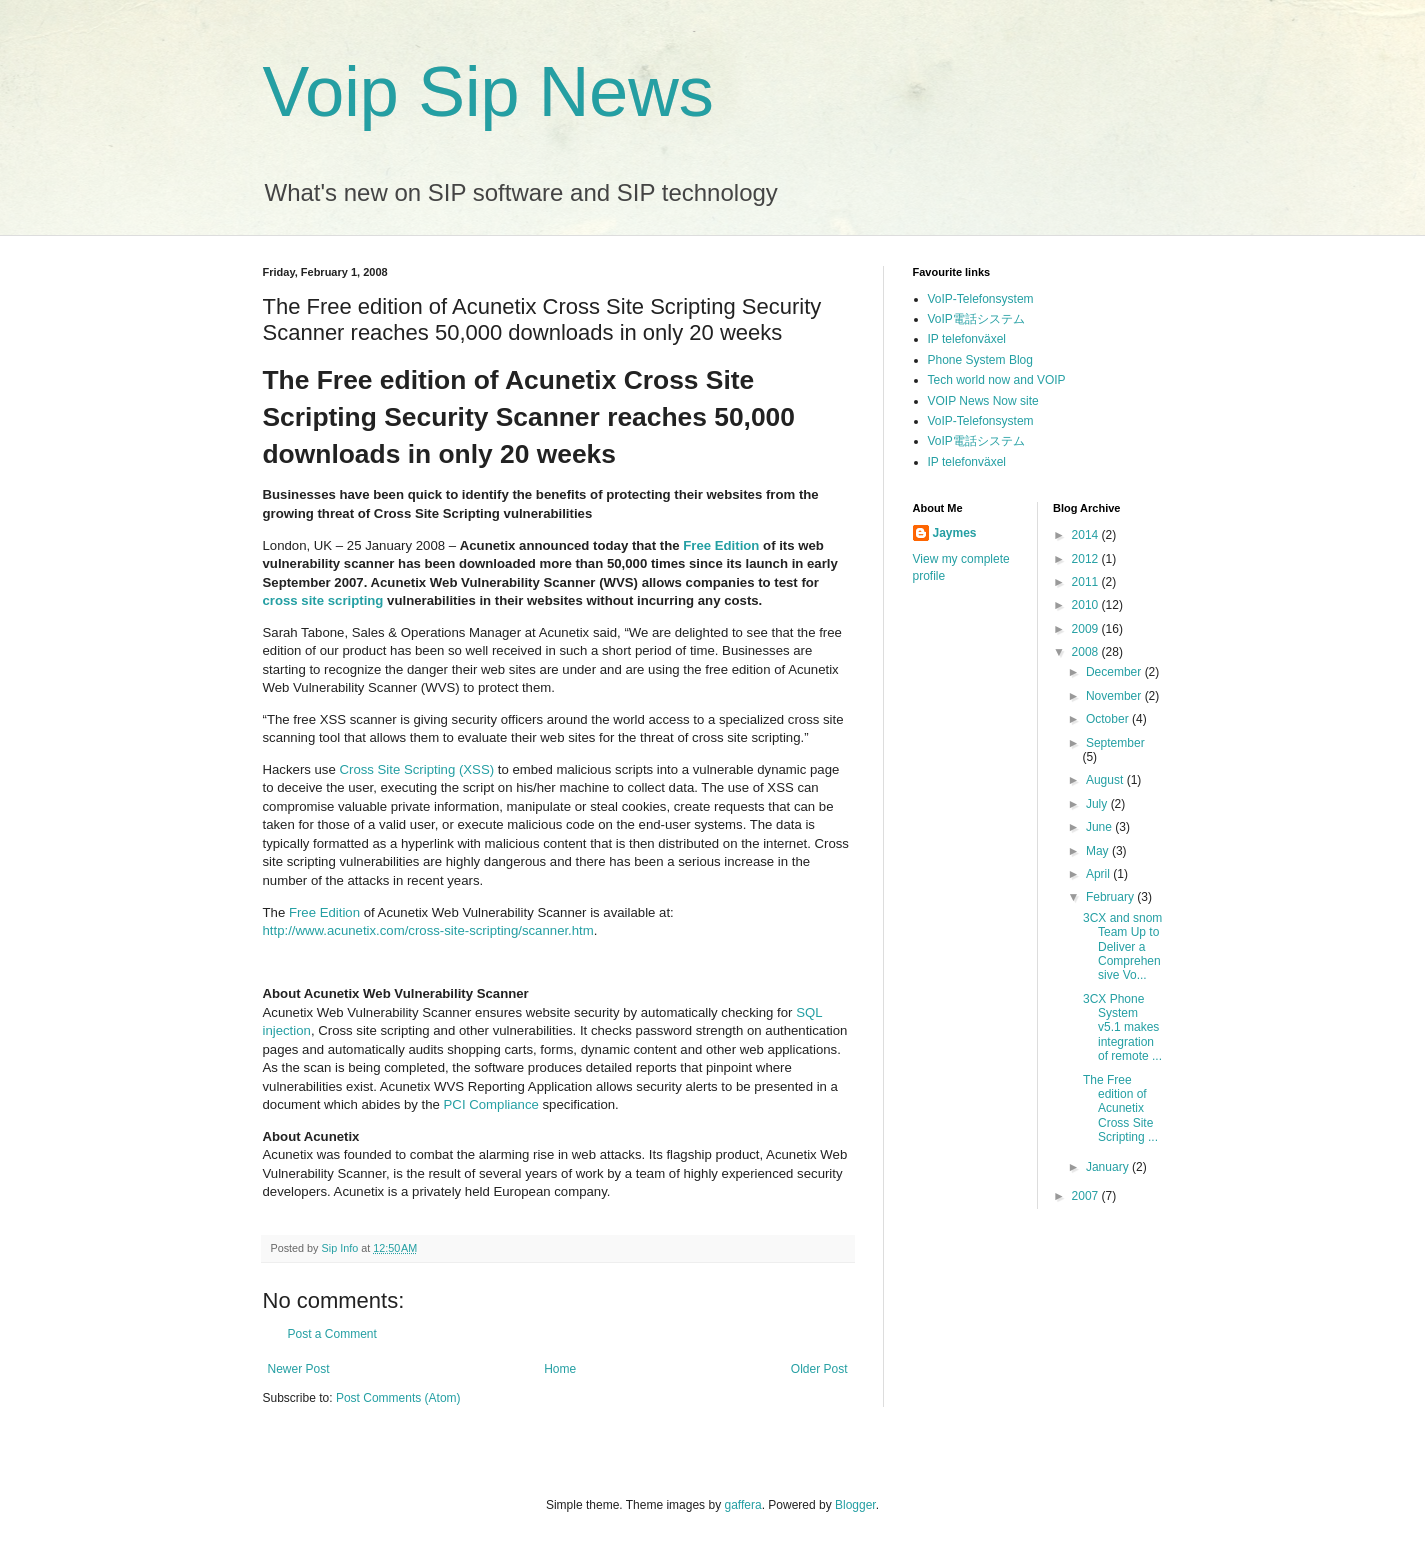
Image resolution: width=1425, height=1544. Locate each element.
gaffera (742, 1505)
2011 (1087, 582)
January (1109, 1167)
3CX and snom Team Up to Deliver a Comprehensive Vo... (1122, 947)
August (1106, 780)
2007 (1087, 1196)
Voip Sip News (488, 92)
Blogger (855, 1505)
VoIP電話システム (976, 319)
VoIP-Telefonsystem (981, 299)
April (1099, 874)
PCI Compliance (491, 1104)
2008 (1087, 652)
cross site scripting (323, 600)
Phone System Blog (980, 360)
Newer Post (299, 1369)
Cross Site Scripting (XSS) (416, 769)
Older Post (819, 1369)
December (1115, 672)
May (1099, 851)
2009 (1087, 629)
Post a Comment (332, 1334)
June (1100, 827)
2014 (1087, 535)
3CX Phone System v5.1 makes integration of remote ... (1122, 1028)
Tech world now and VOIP (997, 380)
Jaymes (955, 533)
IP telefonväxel (967, 339)
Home (560, 1369)
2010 (1087, 605)
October (1109, 719)
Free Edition (721, 545)
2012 (1087, 559)
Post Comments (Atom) (398, 1398)
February (1111, 897)
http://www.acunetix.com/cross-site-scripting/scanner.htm (428, 930)
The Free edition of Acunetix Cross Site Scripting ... (1120, 1109)
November (1115, 696)
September (1115, 743)
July (1098, 804)
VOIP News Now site (983, 401)
